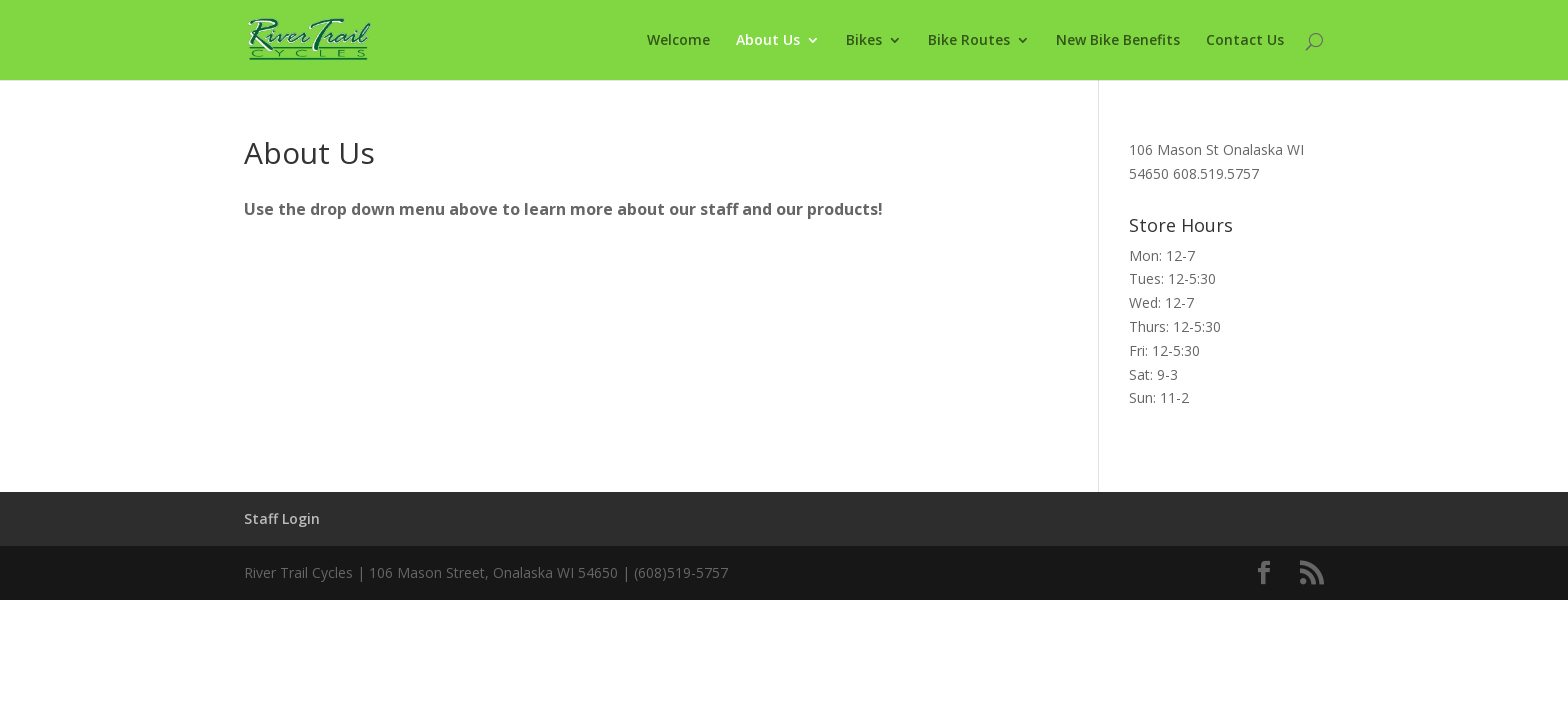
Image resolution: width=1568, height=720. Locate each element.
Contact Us (1245, 41)
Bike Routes (969, 41)
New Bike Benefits (1118, 41)
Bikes (864, 41)
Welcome (678, 41)
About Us (768, 41)
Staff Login (282, 518)
